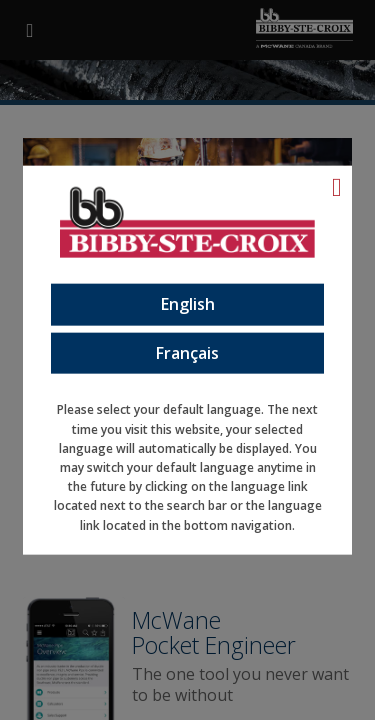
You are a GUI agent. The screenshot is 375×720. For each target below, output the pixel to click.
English (188, 304)
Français (187, 352)
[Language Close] (337, 187)
